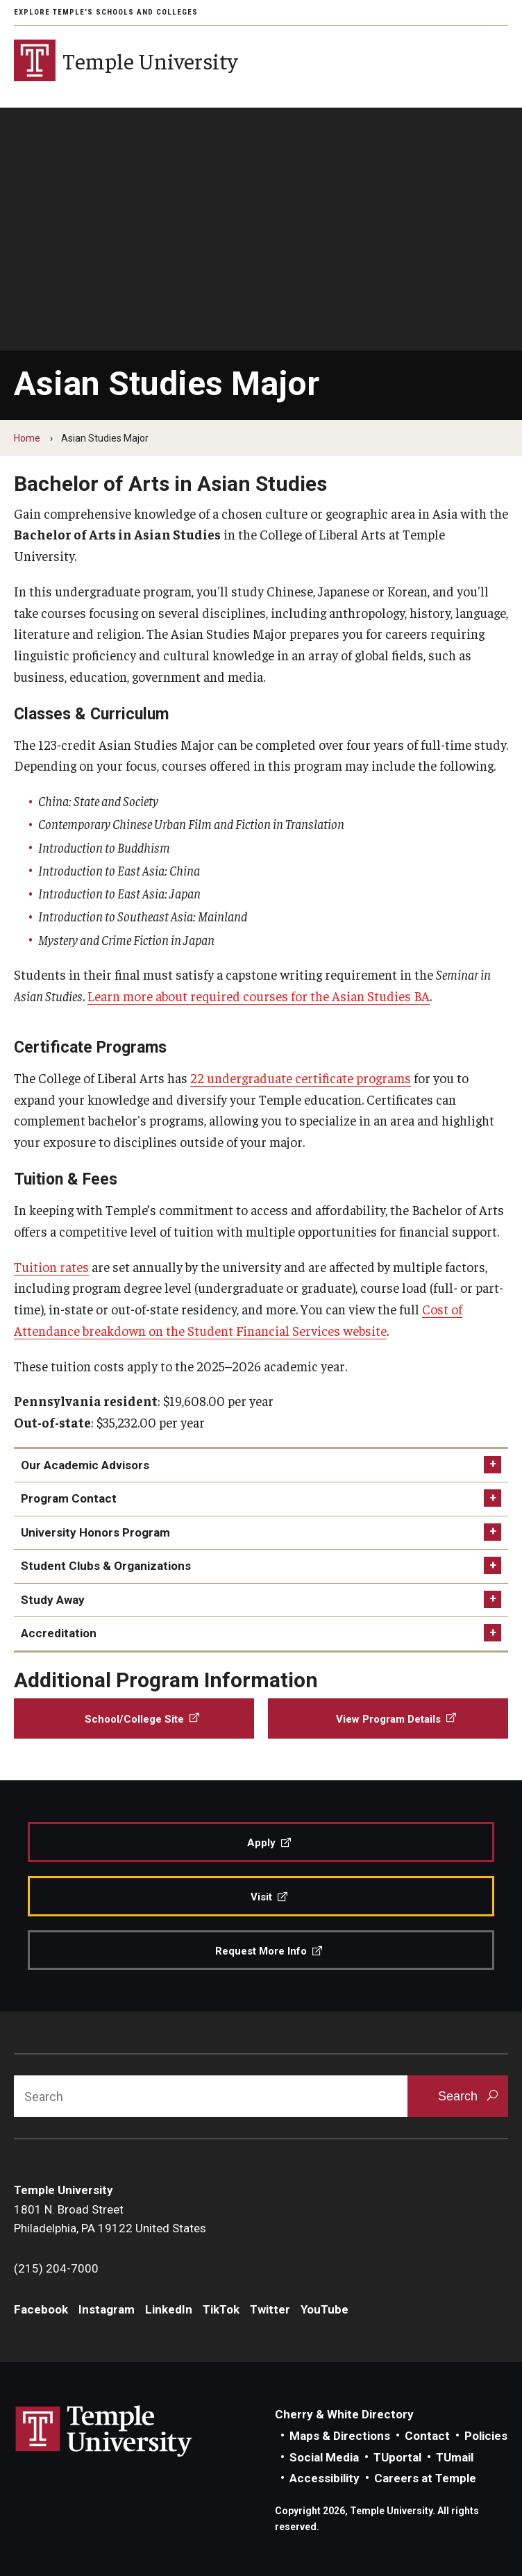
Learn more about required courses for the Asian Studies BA (258, 995)
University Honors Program (95, 1532)
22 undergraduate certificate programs (300, 1077)
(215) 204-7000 (56, 2268)
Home (27, 438)
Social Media (324, 2457)
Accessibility (324, 2478)
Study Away (53, 1600)
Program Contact (69, 1498)
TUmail (454, 2457)
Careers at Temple (425, 2478)
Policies (485, 2436)
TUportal (397, 2457)
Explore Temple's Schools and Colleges (106, 12)
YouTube (324, 2309)
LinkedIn (168, 2309)
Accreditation (58, 1633)
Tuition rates (51, 1266)
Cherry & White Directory (344, 2414)
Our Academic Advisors (85, 1465)
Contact (427, 2436)
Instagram (106, 2309)
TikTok (221, 2309)
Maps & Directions (339, 2436)
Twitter (270, 2309)
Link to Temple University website (104, 2431)
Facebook (41, 2309)
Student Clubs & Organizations (106, 1566)
